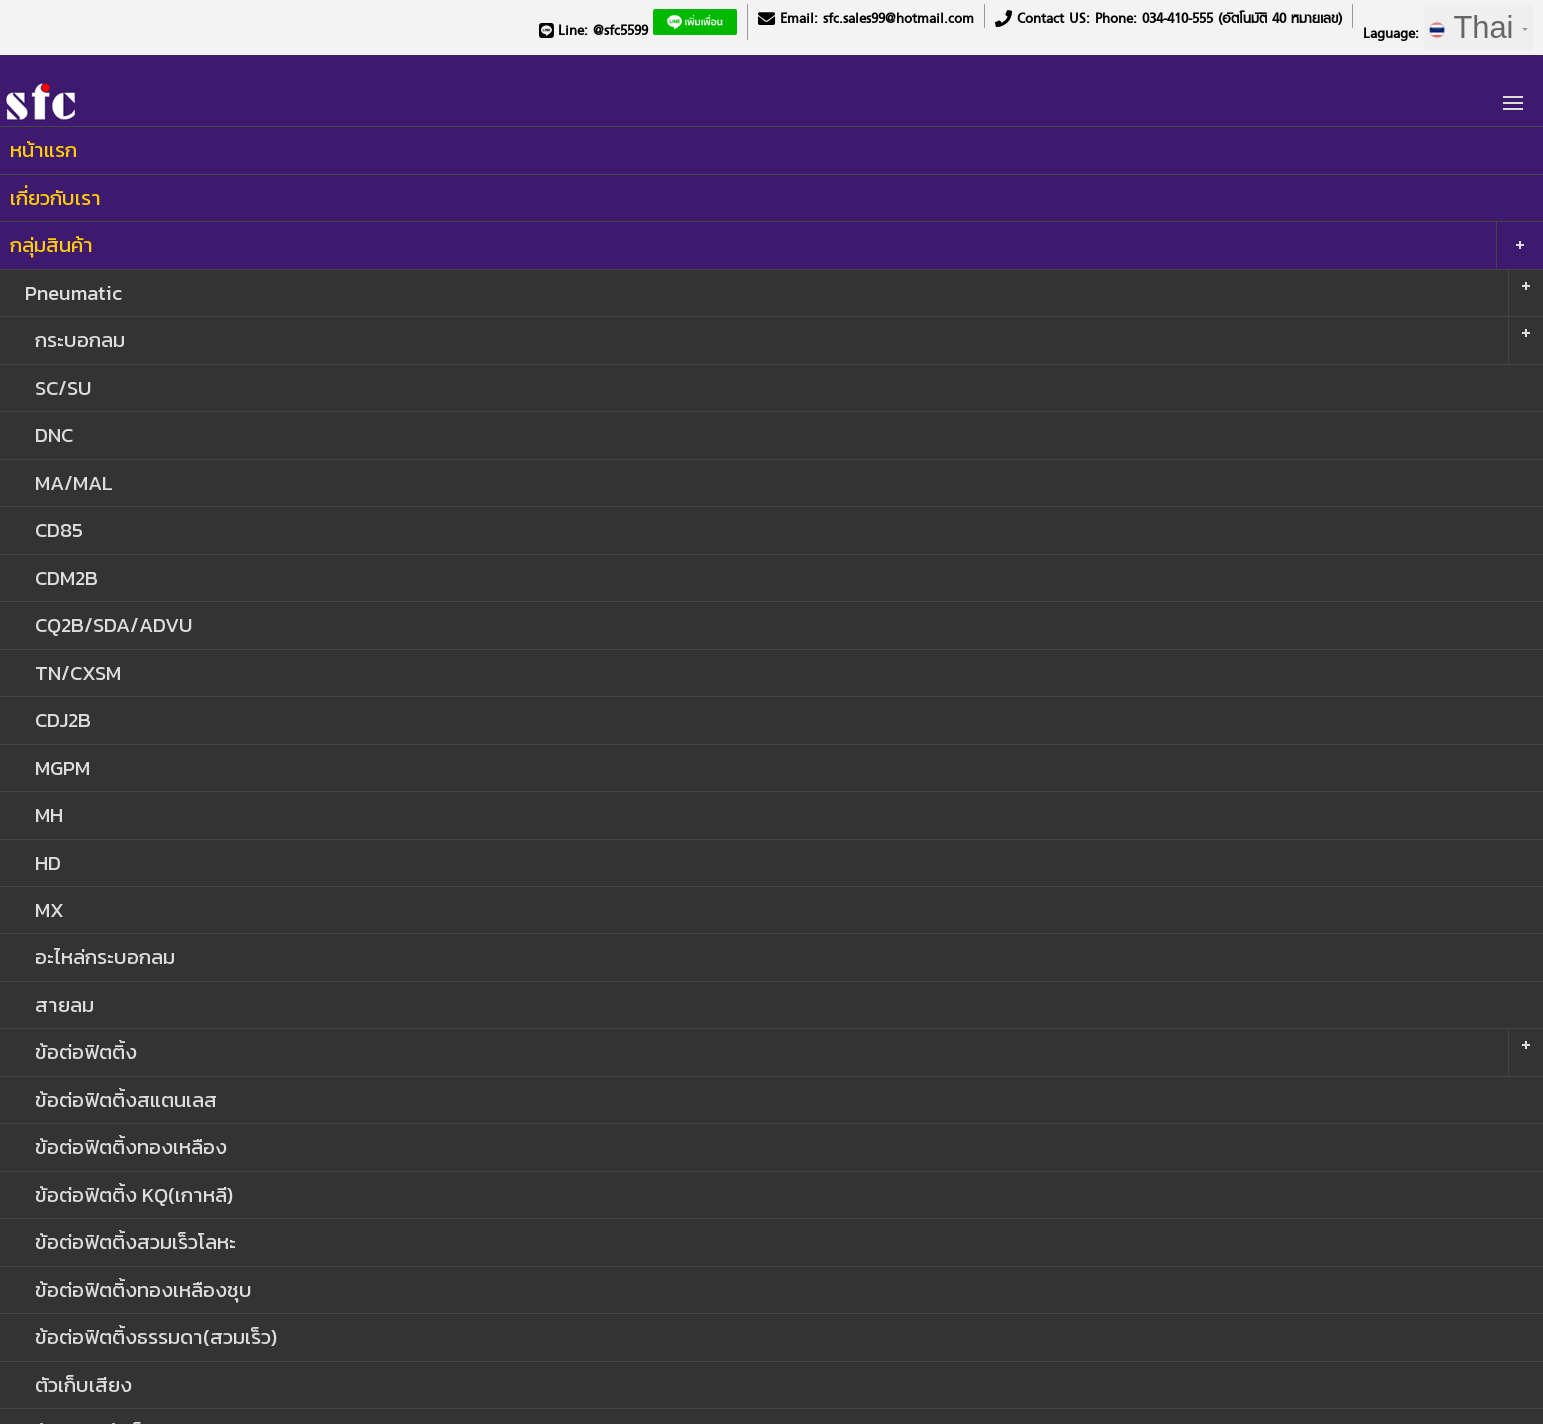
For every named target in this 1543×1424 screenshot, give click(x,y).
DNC (54, 434)
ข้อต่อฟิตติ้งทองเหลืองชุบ (143, 1289)
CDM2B (66, 577)
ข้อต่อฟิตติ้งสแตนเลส (126, 1099)
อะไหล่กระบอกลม (105, 956)
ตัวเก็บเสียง (83, 1384)
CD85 (59, 529)
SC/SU (63, 387)
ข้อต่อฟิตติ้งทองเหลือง (131, 1146)
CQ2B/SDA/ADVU (113, 624)
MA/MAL (74, 482)
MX (49, 909)
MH (49, 814)
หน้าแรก (43, 149)
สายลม (64, 1004)
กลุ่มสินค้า (51, 244)
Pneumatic (73, 292)
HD (48, 862)
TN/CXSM (78, 672)
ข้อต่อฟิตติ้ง (86, 1051)
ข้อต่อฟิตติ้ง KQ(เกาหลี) (134, 1194)
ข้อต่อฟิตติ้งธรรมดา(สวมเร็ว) (156, 1336)
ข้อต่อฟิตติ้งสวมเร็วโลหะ (135, 1241)
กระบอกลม (80, 339)
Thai (1478, 27)
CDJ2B (63, 719)
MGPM (62, 767)
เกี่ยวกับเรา (55, 197)
